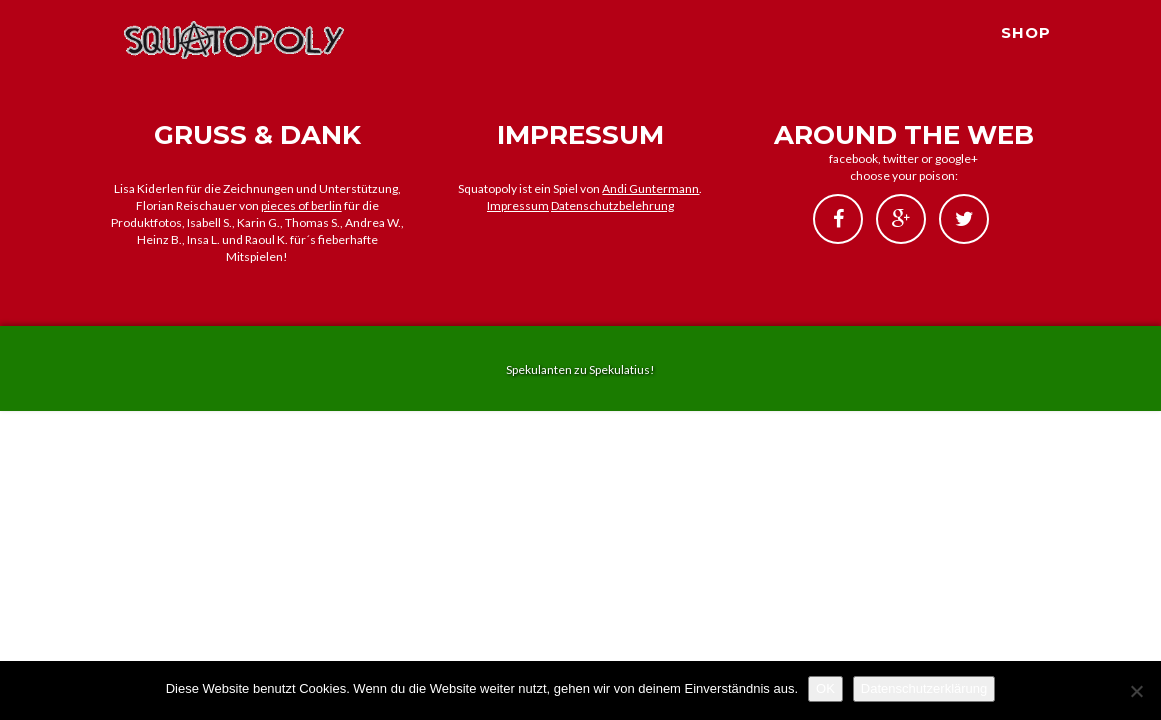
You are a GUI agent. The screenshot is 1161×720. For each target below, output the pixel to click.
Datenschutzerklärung (924, 688)
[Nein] (1136, 691)
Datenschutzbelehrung (612, 205)
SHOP (1026, 55)
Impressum (518, 205)
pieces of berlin (301, 205)
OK (825, 688)
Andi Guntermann (650, 188)
